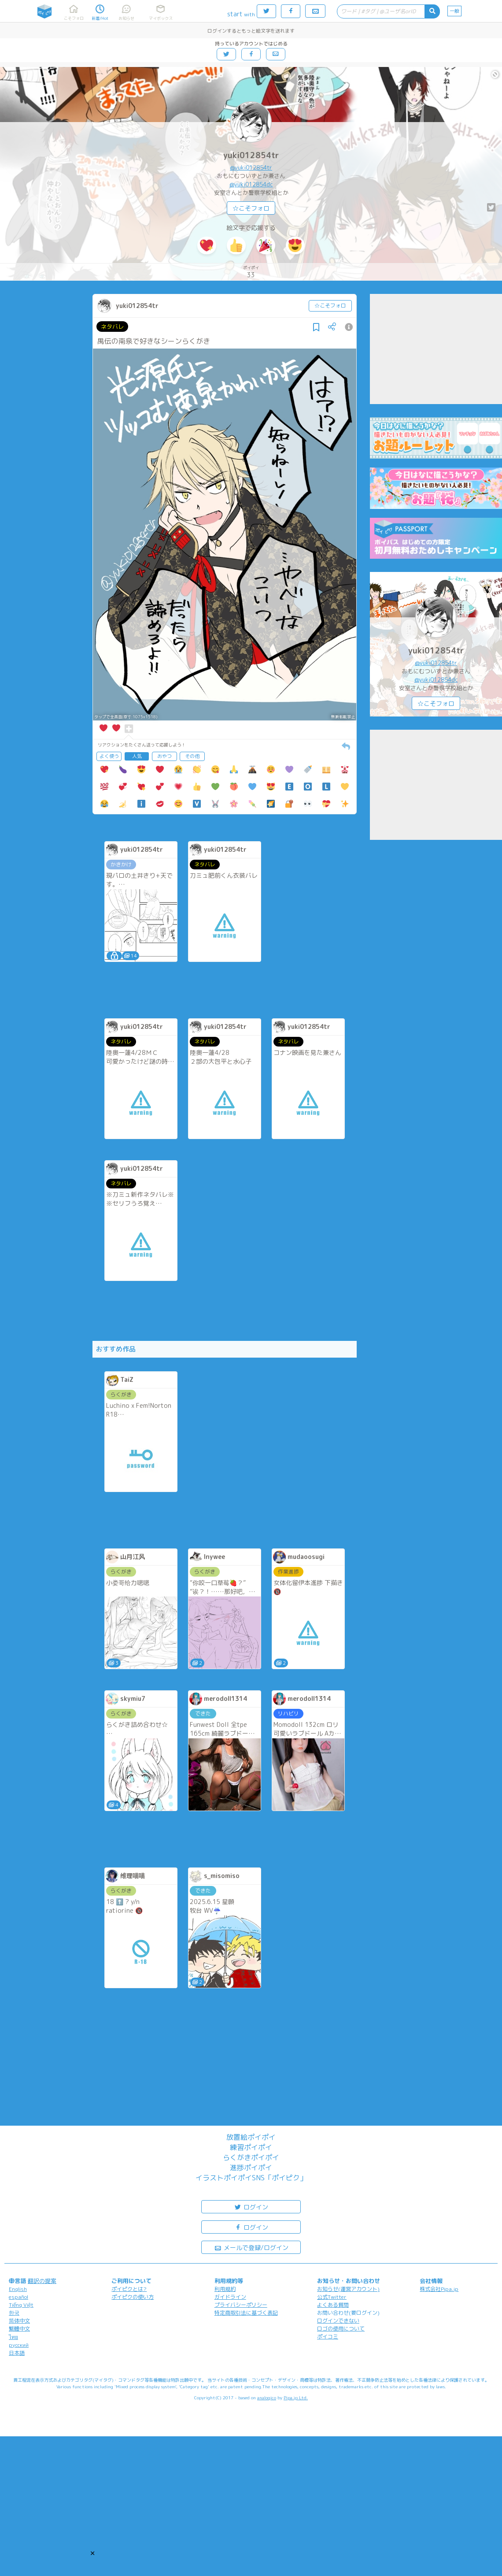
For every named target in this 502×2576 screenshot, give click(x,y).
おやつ (164, 756)
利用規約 (225, 2289)
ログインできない (338, 2320)
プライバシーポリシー (240, 2305)
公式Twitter (332, 2297)
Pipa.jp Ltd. (296, 2397)
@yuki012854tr (251, 167)
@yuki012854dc (251, 184)
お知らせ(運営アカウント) (348, 2289)
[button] (92, 2553)
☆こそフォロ (251, 208)
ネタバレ (112, 326)
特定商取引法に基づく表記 (246, 2312)
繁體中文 (19, 2328)
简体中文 (19, 2320)
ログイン (251, 2206)
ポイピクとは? (129, 2289)
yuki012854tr (251, 155)
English (18, 2289)
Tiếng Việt (21, 2305)
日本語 (17, 2353)
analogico (266, 2397)
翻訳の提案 (42, 2281)
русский (19, 2345)
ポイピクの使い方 (132, 2297)
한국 (14, 2312)
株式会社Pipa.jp (439, 2289)
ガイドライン (230, 2297)
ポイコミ (327, 2336)
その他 (192, 756)
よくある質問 (333, 2305)
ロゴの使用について (341, 2328)
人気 (137, 756)
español (18, 2297)
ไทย (13, 2337)
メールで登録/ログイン (251, 2247)
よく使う (109, 756)
